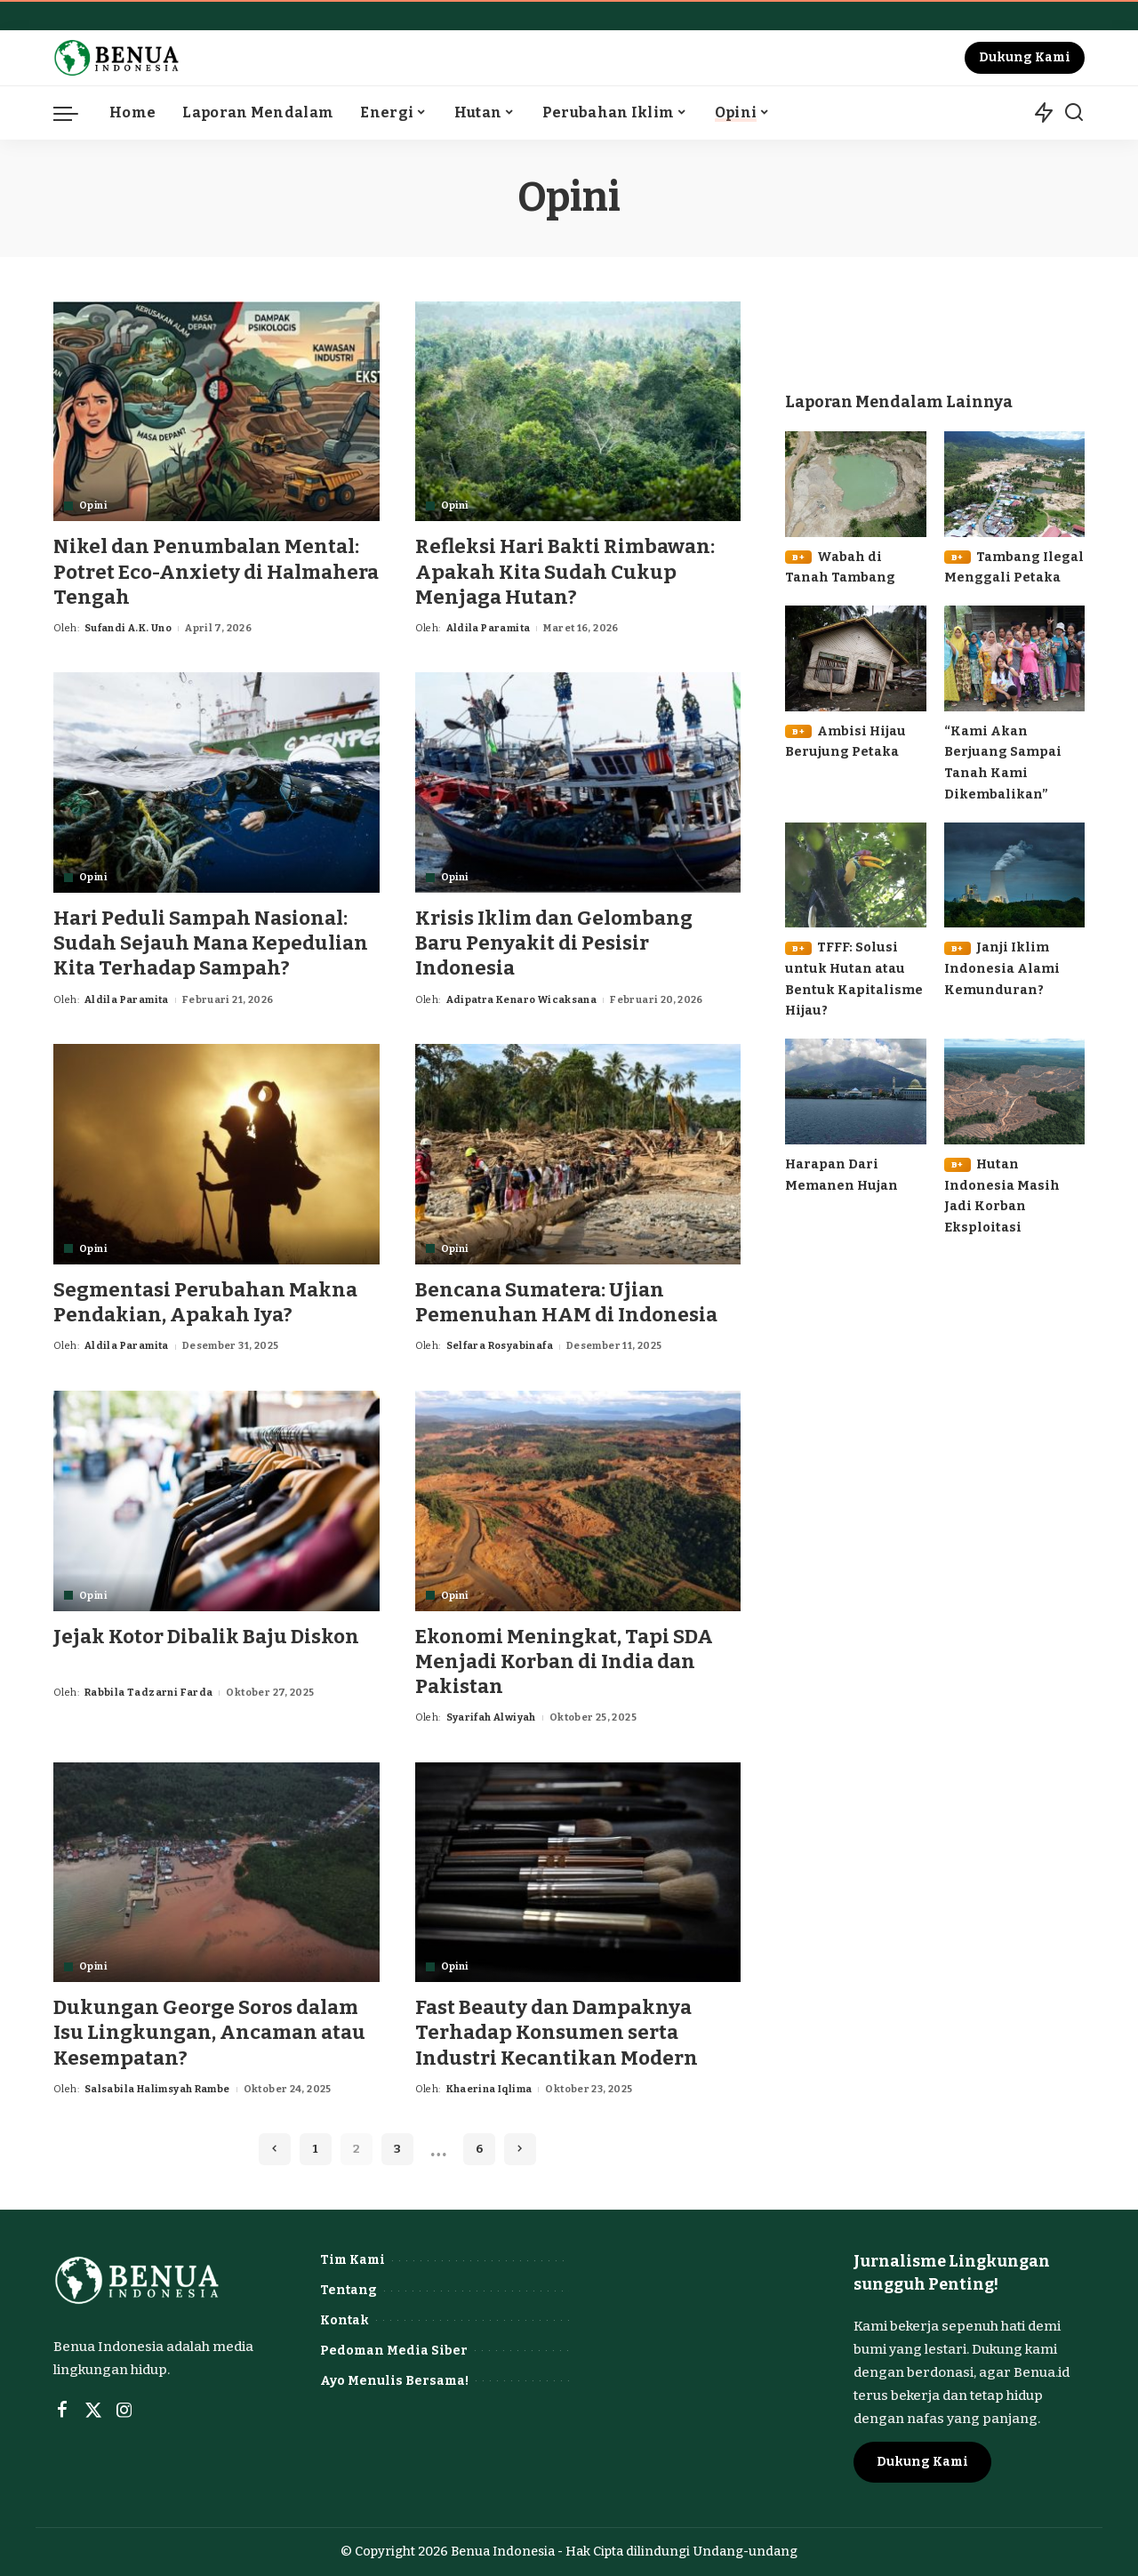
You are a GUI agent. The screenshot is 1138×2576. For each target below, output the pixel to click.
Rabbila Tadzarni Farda (148, 1692)
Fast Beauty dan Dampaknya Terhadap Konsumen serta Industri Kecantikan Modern (557, 2032)
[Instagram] (124, 2411)
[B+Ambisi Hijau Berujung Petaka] (855, 658)
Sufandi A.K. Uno (128, 628)
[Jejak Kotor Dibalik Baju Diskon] (216, 1501)
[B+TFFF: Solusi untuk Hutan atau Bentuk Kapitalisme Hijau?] (855, 875)
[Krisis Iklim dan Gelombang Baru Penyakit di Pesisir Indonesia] (578, 782)
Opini (93, 505)
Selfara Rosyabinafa (499, 1346)
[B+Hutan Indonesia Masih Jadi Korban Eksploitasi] (1014, 1091)
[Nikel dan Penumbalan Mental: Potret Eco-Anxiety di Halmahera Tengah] (216, 411)
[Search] (1074, 113)
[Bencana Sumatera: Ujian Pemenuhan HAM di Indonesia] (578, 1154)
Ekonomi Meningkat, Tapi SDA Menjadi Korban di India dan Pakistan (564, 1661)
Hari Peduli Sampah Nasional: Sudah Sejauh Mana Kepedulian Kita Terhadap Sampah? (210, 943)
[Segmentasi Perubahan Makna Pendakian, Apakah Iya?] (216, 1154)
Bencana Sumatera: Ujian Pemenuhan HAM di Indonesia (566, 1302)
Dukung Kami (1024, 57)
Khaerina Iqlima (489, 2089)
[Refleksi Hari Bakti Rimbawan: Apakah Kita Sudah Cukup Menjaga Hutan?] (578, 411)
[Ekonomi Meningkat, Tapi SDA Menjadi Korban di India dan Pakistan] (578, 1501)
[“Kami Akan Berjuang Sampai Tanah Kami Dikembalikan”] (1014, 658)
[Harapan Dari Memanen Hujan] (855, 1091)
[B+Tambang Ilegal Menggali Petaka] (1014, 484)
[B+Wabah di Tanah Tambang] (855, 484)
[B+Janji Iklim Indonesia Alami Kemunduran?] (1014, 875)
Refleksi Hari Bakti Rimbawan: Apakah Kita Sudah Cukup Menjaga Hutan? (565, 571)
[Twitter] (93, 2411)
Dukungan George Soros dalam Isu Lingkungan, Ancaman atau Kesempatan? (209, 2032)
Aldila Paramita (488, 628)
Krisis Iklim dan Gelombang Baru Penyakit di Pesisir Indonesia (554, 943)
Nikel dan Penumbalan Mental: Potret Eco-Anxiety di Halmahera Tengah (216, 571)
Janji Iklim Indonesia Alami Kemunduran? (1002, 968)
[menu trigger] (74, 113)
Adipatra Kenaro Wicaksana (521, 1000)
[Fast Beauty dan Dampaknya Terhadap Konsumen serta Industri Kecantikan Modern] (578, 1872)
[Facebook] (62, 2411)
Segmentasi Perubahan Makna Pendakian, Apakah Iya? (205, 1302)
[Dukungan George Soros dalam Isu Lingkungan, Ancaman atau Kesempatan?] (216, 1872)
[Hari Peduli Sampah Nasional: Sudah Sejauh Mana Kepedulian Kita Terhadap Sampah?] (216, 782)
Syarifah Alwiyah (491, 1717)
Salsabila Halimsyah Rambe (157, 2089)
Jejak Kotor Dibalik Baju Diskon (206, 1637)
